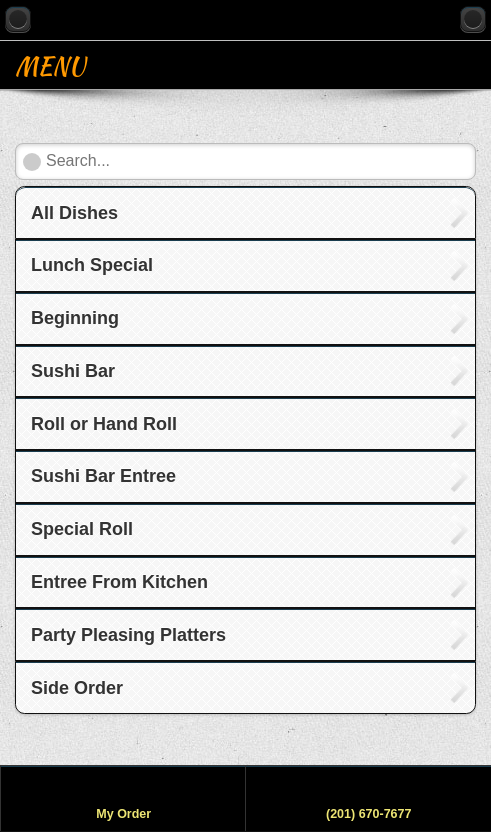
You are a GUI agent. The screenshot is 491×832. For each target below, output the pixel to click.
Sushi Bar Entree (103, 476)
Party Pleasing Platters (128, 635)
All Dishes (74, 213)
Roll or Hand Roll (104, 424)
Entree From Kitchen (119, 582)
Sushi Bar (73, 371)
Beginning (75, 318)
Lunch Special (92, 265)
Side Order (77, 688)
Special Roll (82, 529)
